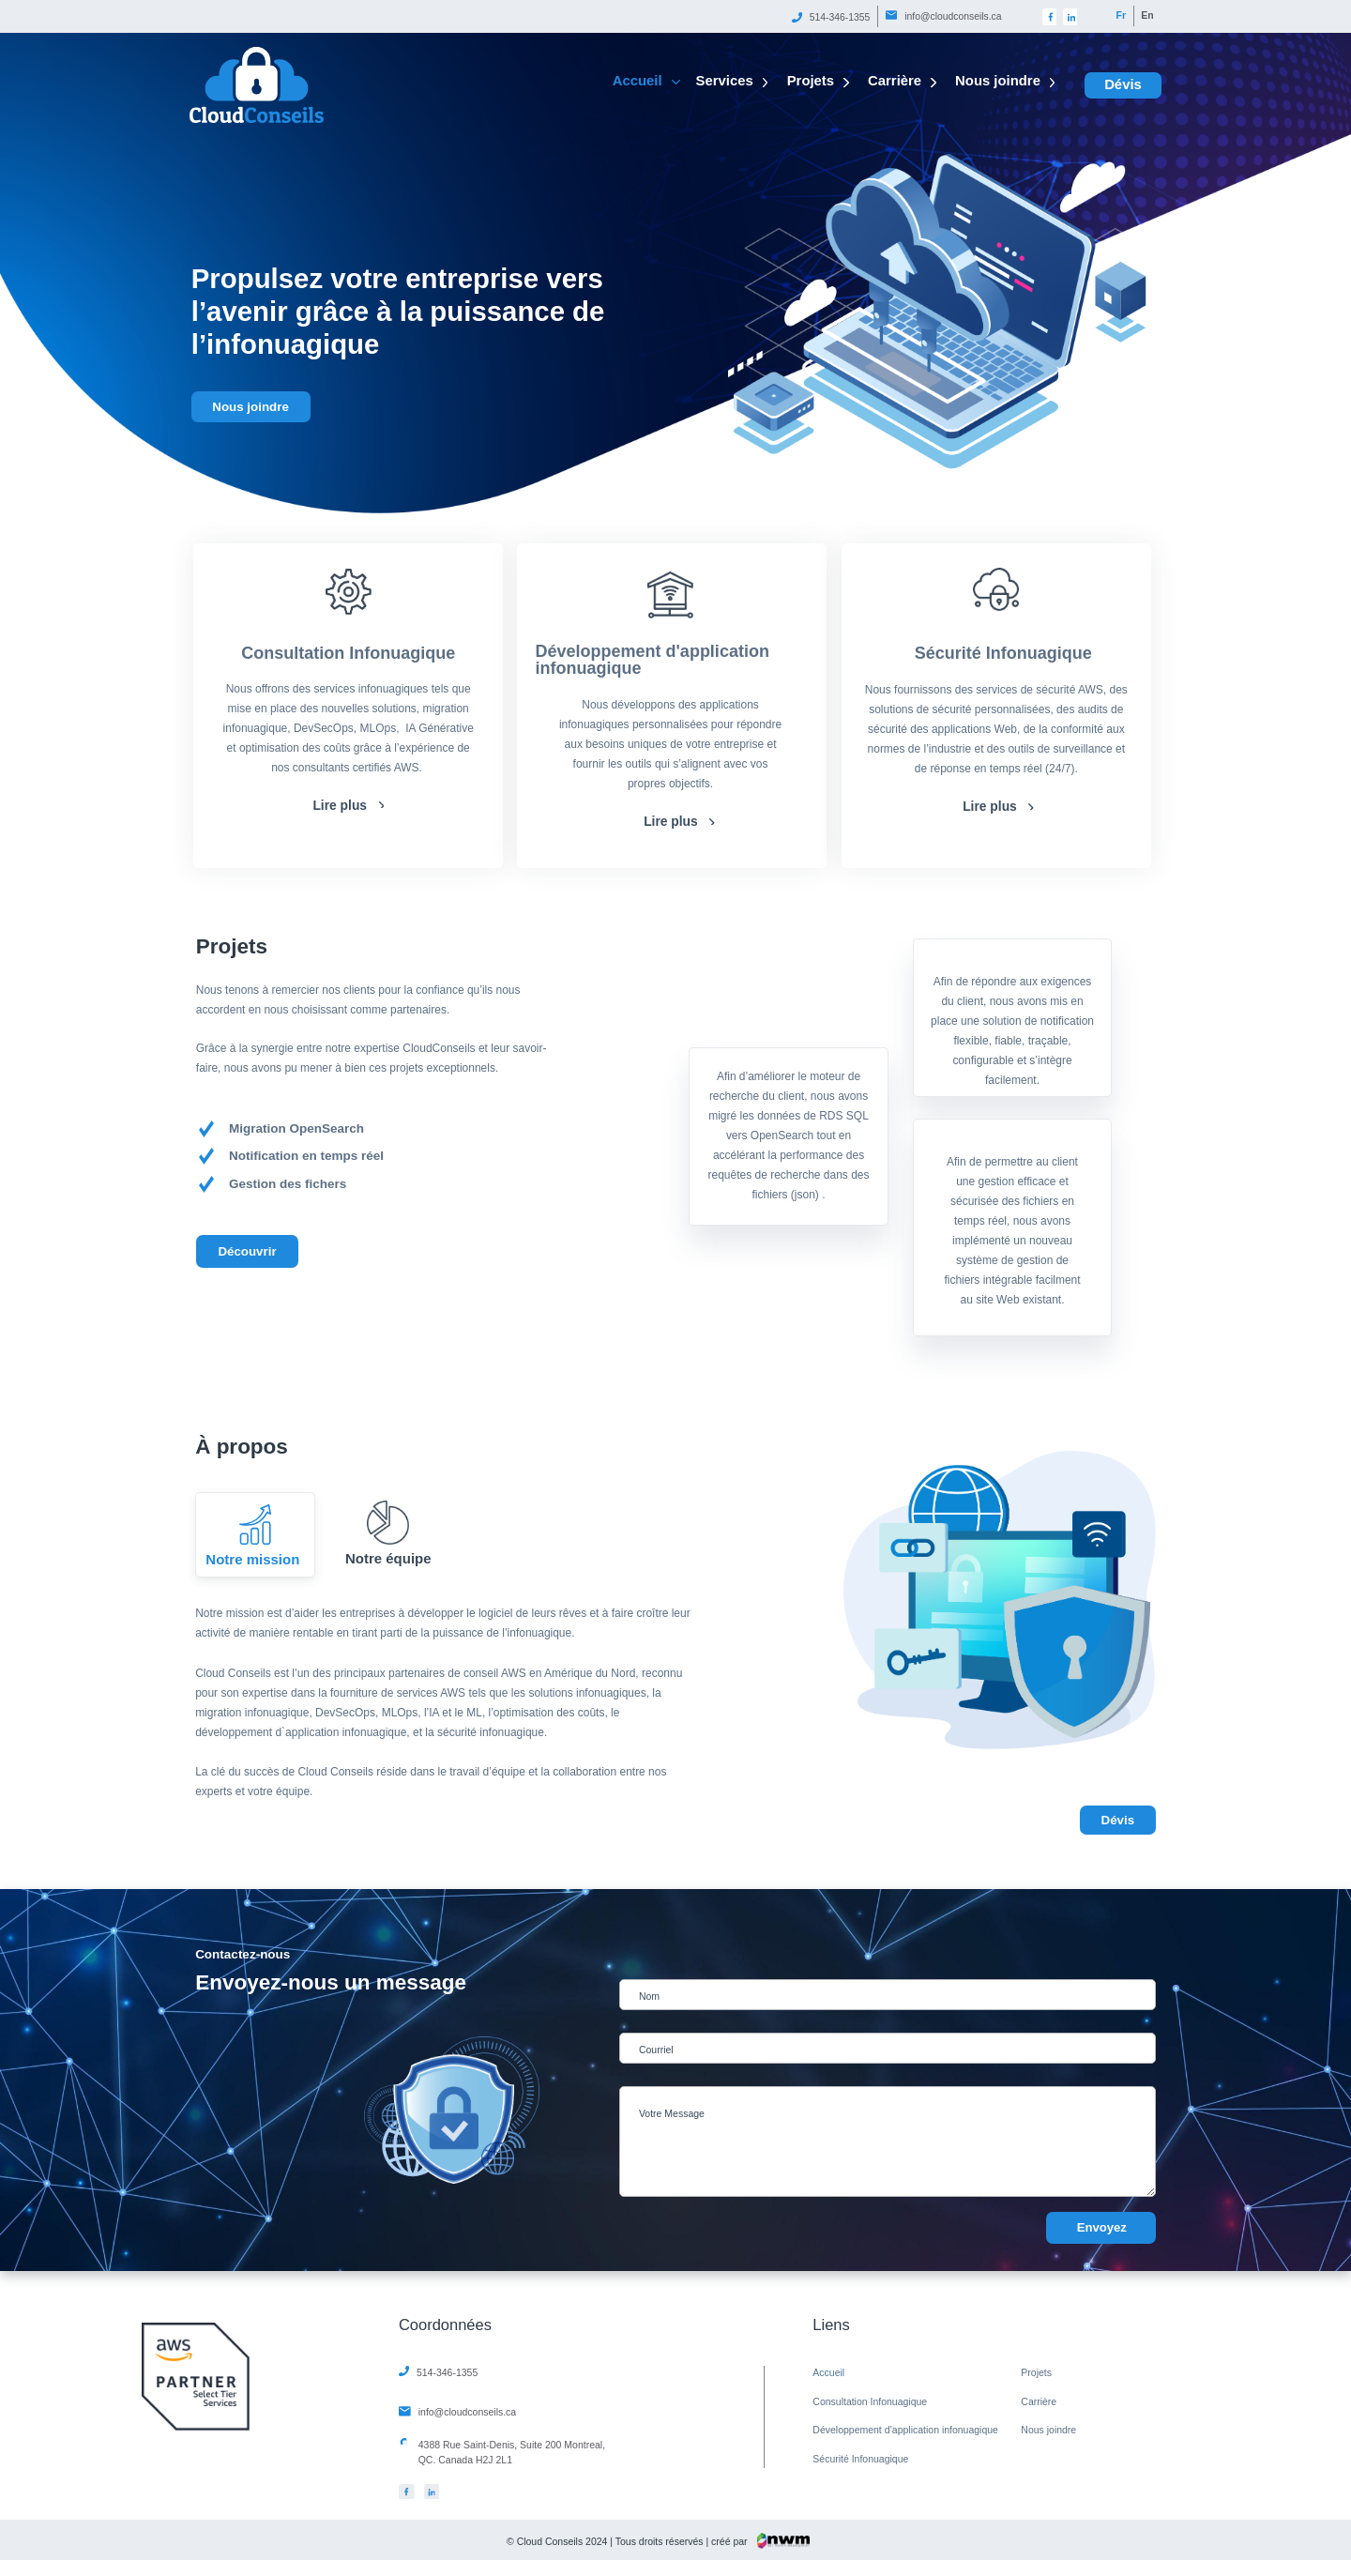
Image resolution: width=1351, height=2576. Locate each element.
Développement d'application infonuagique (652, 660)
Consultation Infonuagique (348, 653)
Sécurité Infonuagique (1003, 653)
